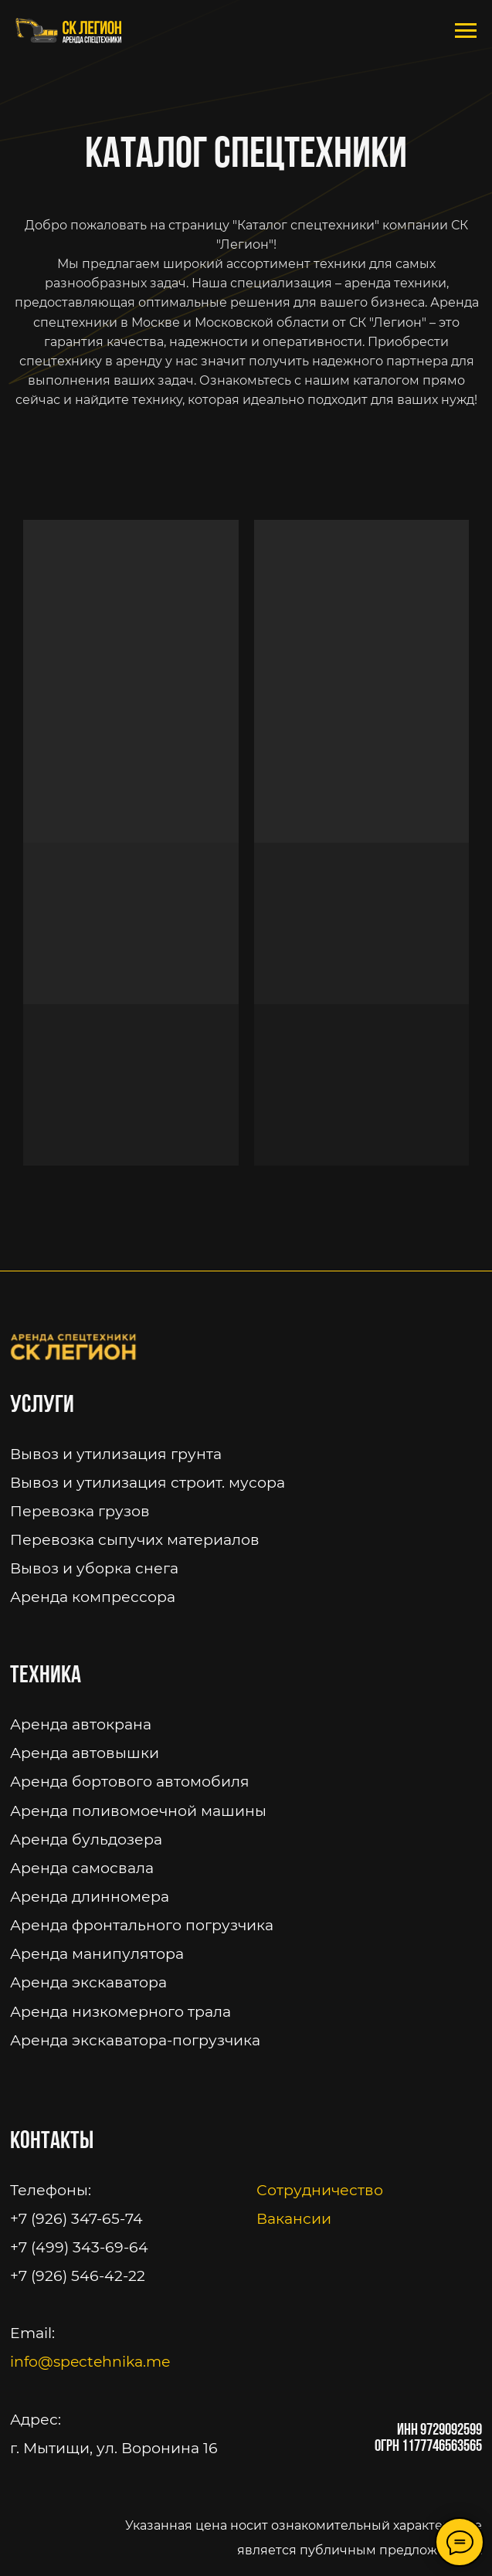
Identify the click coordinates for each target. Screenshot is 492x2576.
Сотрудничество (319, 2190)
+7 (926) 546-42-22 (77, 2276)
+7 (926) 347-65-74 (76, 2219)
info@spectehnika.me (90, 2362)
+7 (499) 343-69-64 (79, 2247)
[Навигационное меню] (466, 31)
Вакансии (293, 2219)
